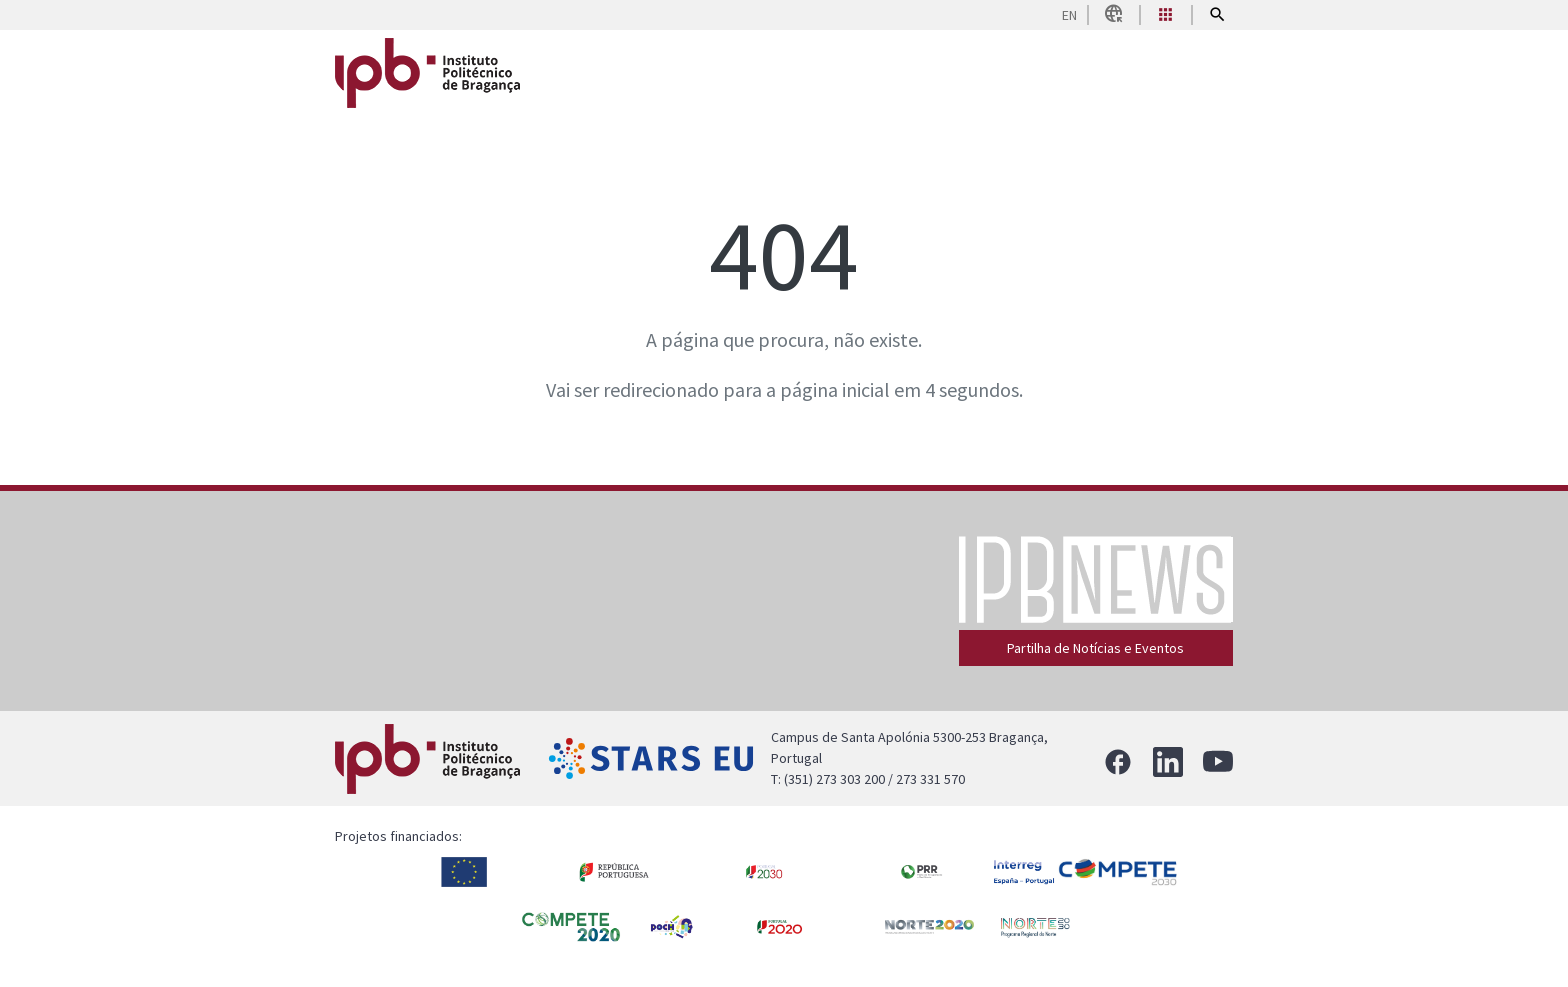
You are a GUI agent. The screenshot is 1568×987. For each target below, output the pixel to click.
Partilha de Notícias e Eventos (1095, 648)
